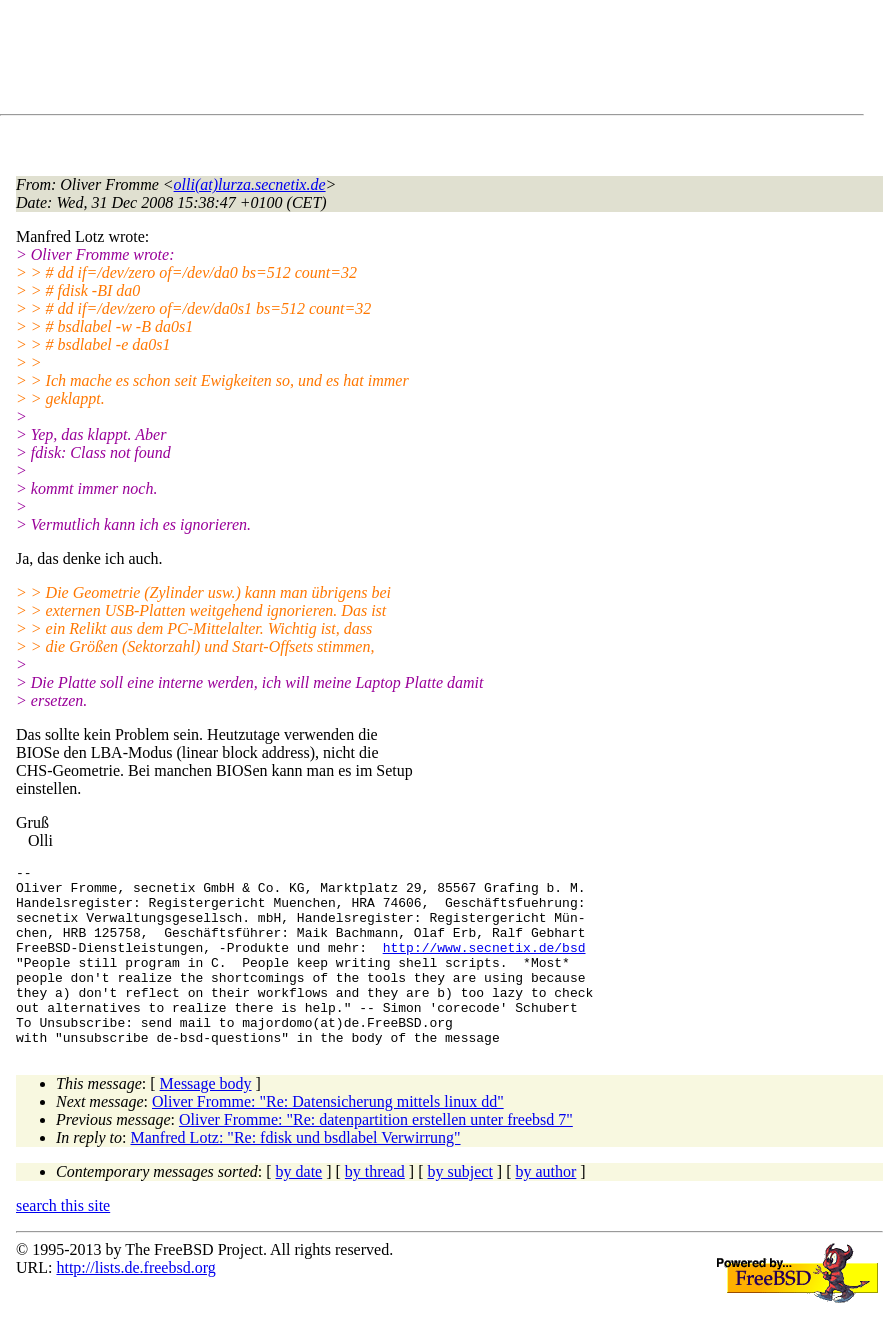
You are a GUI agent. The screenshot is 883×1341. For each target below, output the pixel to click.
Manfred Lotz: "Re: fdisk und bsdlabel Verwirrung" (296, 1173)
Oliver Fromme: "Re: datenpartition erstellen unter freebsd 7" (376, 1155)
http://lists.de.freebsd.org (135, 1303)
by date (299, 1207)
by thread (375, 1207)
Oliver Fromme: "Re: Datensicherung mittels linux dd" (328, 1137)
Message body (206, 1119)
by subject (460, 1207)
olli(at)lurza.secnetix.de (250, 184)
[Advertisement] (380, 61)
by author (545, 1207)
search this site (63, 1241)
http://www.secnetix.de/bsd (484, 965)
